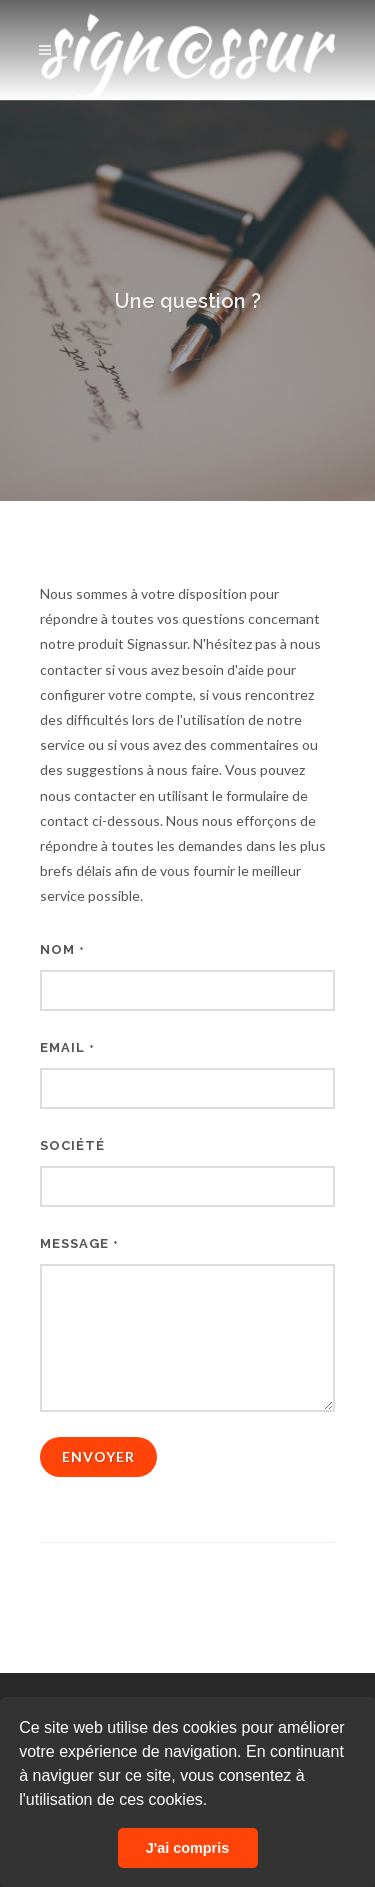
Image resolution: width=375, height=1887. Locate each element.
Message (79, 1243)
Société (72, 1145)
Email (67, 1047)
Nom (62, 949)
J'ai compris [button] (187, 1848)
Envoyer (98, 1456)
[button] (215, 1802)
